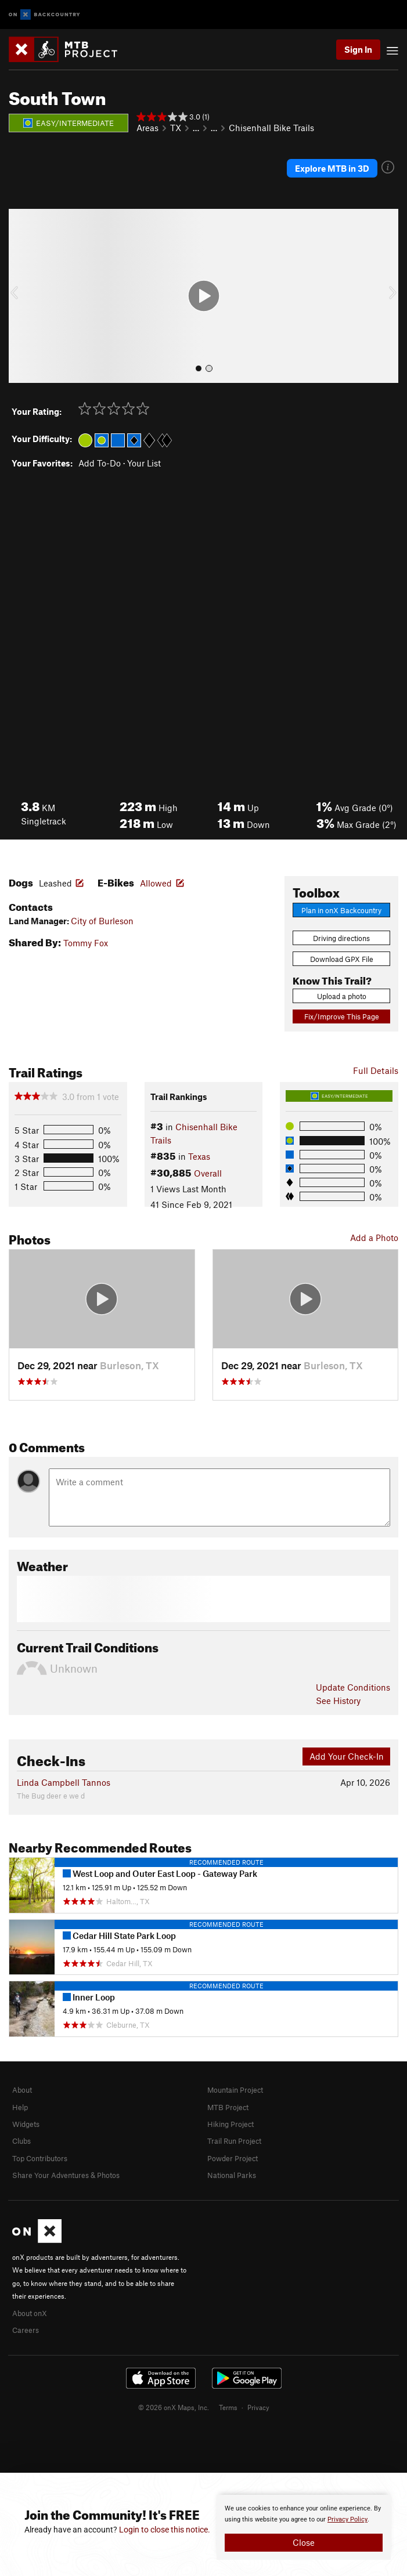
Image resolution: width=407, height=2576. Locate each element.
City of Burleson (102, 921)
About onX (29, 2313)
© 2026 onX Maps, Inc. (173, 2407)
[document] (304, 2527)
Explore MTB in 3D (332, 168)
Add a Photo (374, 1237)
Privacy (258, 2407)
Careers (25, 2330)
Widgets (25, 2124)
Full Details (375, 1070)
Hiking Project (230, 2124)
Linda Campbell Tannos (63, 1782)
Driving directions (341, 938)
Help (20, 2107)
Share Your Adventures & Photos (66, 2175)
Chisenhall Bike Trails (271, 127)
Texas (199, 1156)
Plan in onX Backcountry (341, 910)
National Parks (231, 2175)
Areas (147, 127)
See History (338, 1700)
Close (304, 2542)
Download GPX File (341, 959)
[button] (20, 296)
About (22, 2089)
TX (175, 127)
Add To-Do (99, 463)
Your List (144, 463)
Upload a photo (341, 996)
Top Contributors (39, 2158)
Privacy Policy (347, 2519)
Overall (208, 1173)
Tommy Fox (85, 943)
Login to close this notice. (164, 2529)
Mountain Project (235, 2089)
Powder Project (232, 2158)
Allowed (156, 883)
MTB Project (227, 2107)
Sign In (358, 49)
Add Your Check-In (346, 1756)
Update (353, 1687)
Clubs (21, 2141)
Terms (228, 2407)
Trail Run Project (234, 2141)
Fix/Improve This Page (341, 1016)
